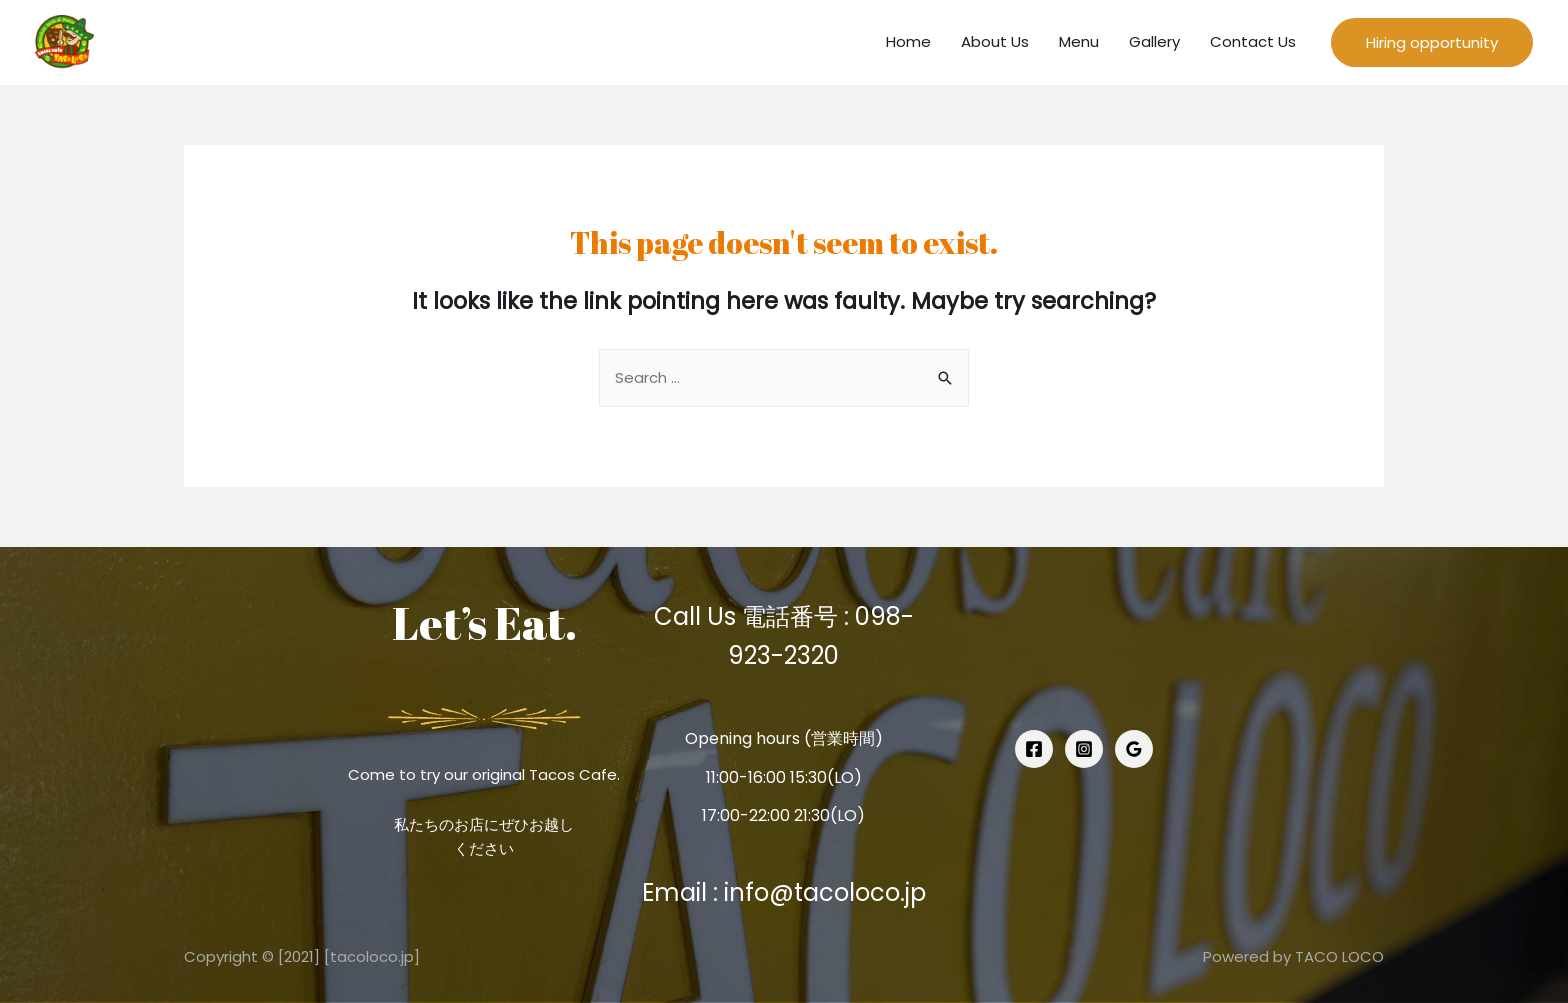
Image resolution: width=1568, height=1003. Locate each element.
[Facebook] (1034, 749)
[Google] (1134, 749)
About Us (995, 41)
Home (908, 41)
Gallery (1154, 41)
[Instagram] (1084, 749)
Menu (1079, 41)
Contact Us (1253, 41)
